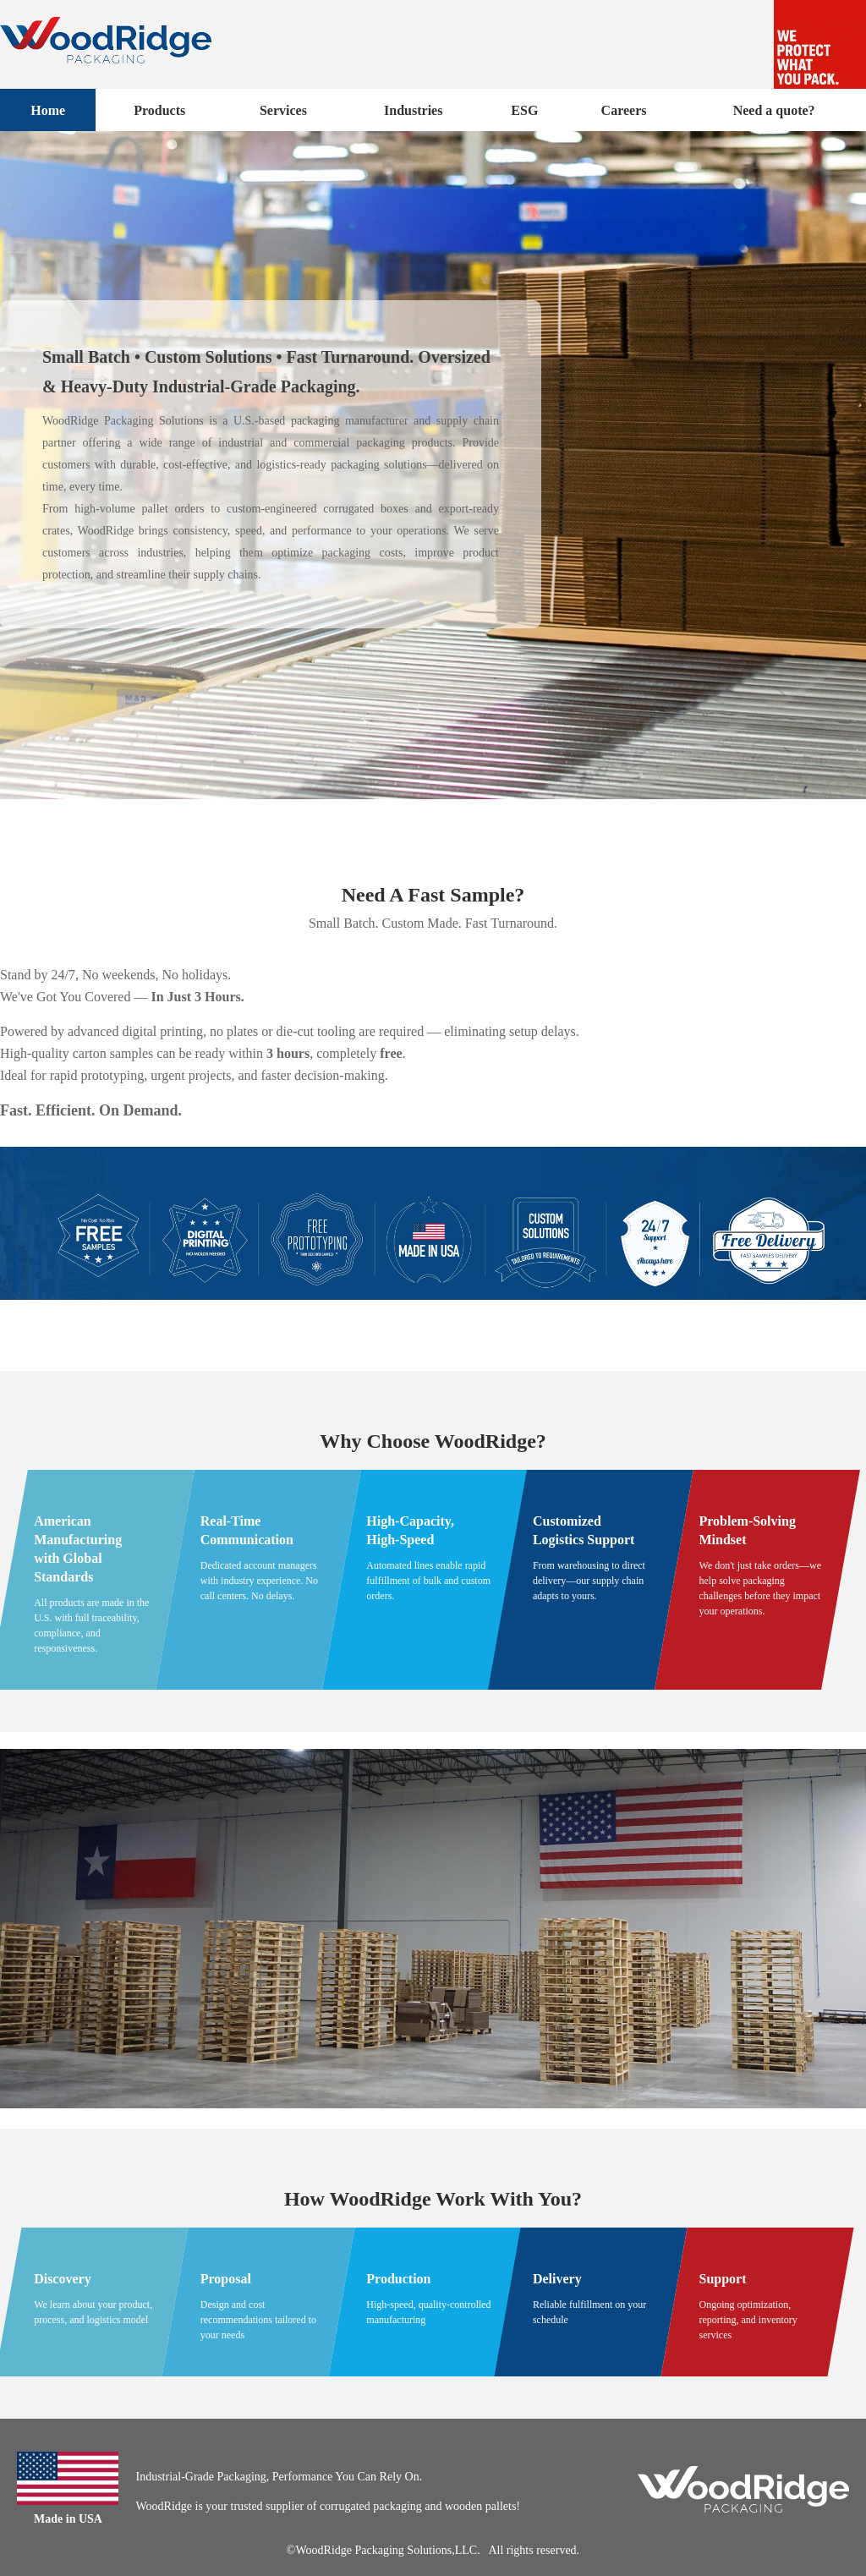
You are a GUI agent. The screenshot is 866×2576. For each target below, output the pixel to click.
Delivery (557, 2279)
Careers (624, 110)
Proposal (225, 2279)
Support (723, 2279)
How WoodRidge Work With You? (433, 2199)
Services (283, 110)
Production (398, 2279)
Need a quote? (774, 110)
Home (47, 110)
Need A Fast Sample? (433, 895)
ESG (524, 110)
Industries (413, 110)
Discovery (62, 2279)
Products (159, 110)
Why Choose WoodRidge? (433, 1441)
